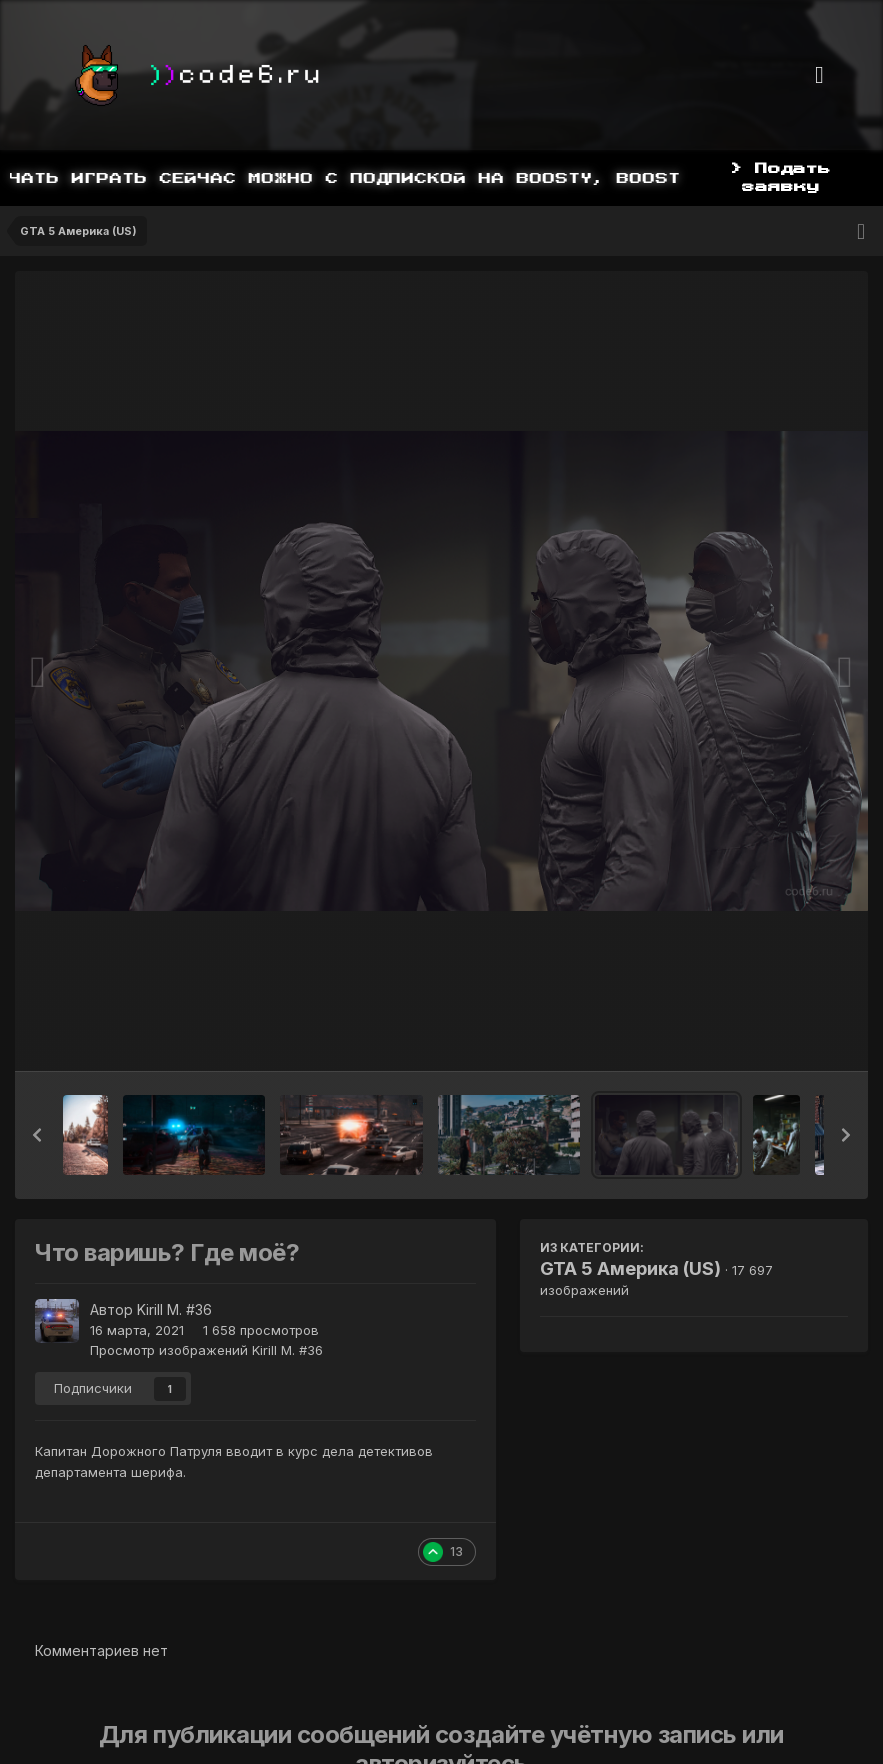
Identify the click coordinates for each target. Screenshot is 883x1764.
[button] (37, 1135)
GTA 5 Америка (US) (630, 1268)
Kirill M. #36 (174, 1309)
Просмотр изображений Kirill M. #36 (206, 1350)
